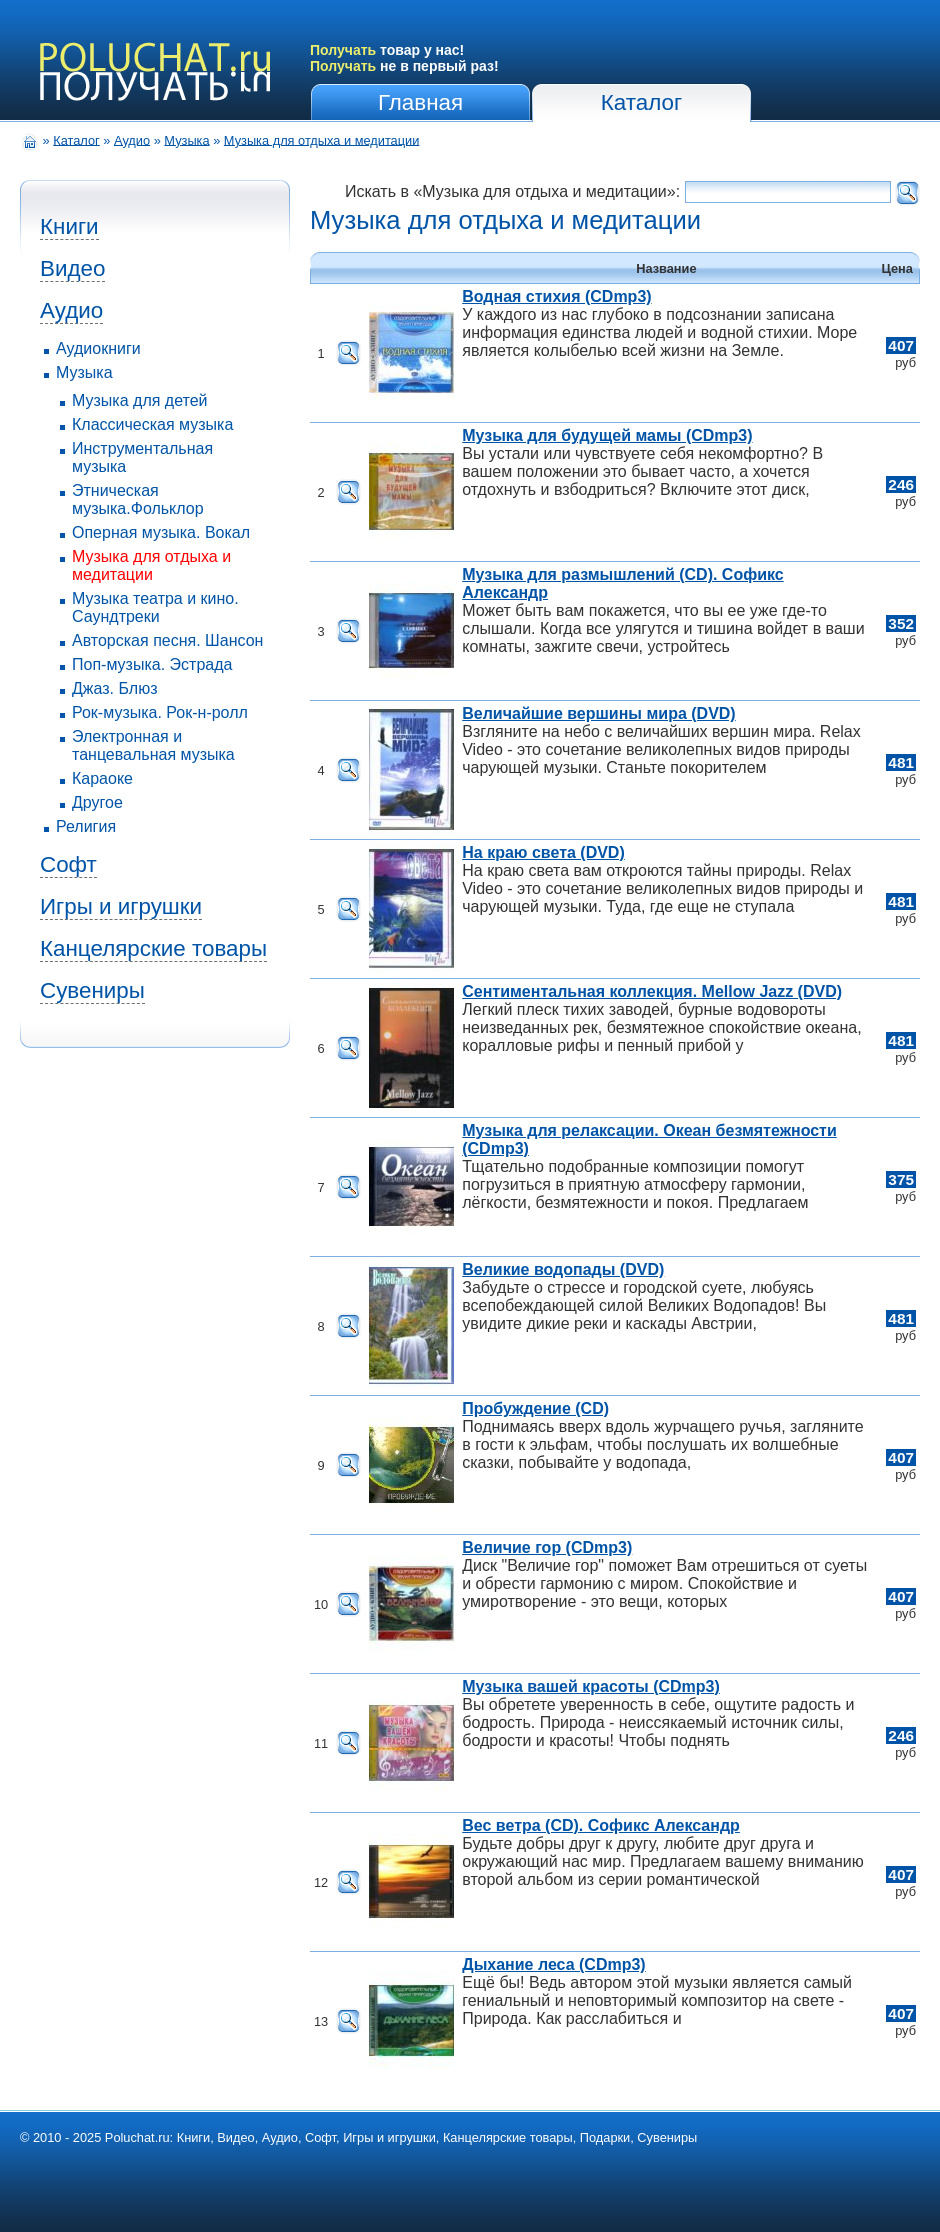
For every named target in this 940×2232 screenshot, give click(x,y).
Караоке (102, 778)
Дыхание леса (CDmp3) (553, 1964)
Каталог (641, 102)
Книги (69, 226)
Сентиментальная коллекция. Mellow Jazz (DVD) (652, 991)
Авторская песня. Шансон (167, 640)
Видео (72, 268)
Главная (420, 102)
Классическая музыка (152, 424)
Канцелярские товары (153, 948)
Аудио (132, 139)
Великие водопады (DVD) (563, 1269)
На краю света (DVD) (543, 852)
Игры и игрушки (121, 906)
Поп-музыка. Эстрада (152, 664)
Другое (97, 802)
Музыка (186, 139)
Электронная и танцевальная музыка (153, 745)
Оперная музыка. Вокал (161, 532)
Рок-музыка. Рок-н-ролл (160, 712)
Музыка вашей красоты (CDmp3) (591, 1686)
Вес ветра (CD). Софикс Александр (601, 1825)
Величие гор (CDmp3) (547, 1547)
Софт (68, 864)
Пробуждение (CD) (535, 1408)
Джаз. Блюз (114, 688)
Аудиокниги (98, 348)
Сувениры (92, 990)
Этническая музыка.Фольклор (138, 499)
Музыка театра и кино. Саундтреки (155, 607)
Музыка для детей (140, 400)
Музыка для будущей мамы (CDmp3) (607, 435)
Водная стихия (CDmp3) (556, 296)
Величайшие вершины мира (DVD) (598, 713)
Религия (86, 826)
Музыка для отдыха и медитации (322, 139)
